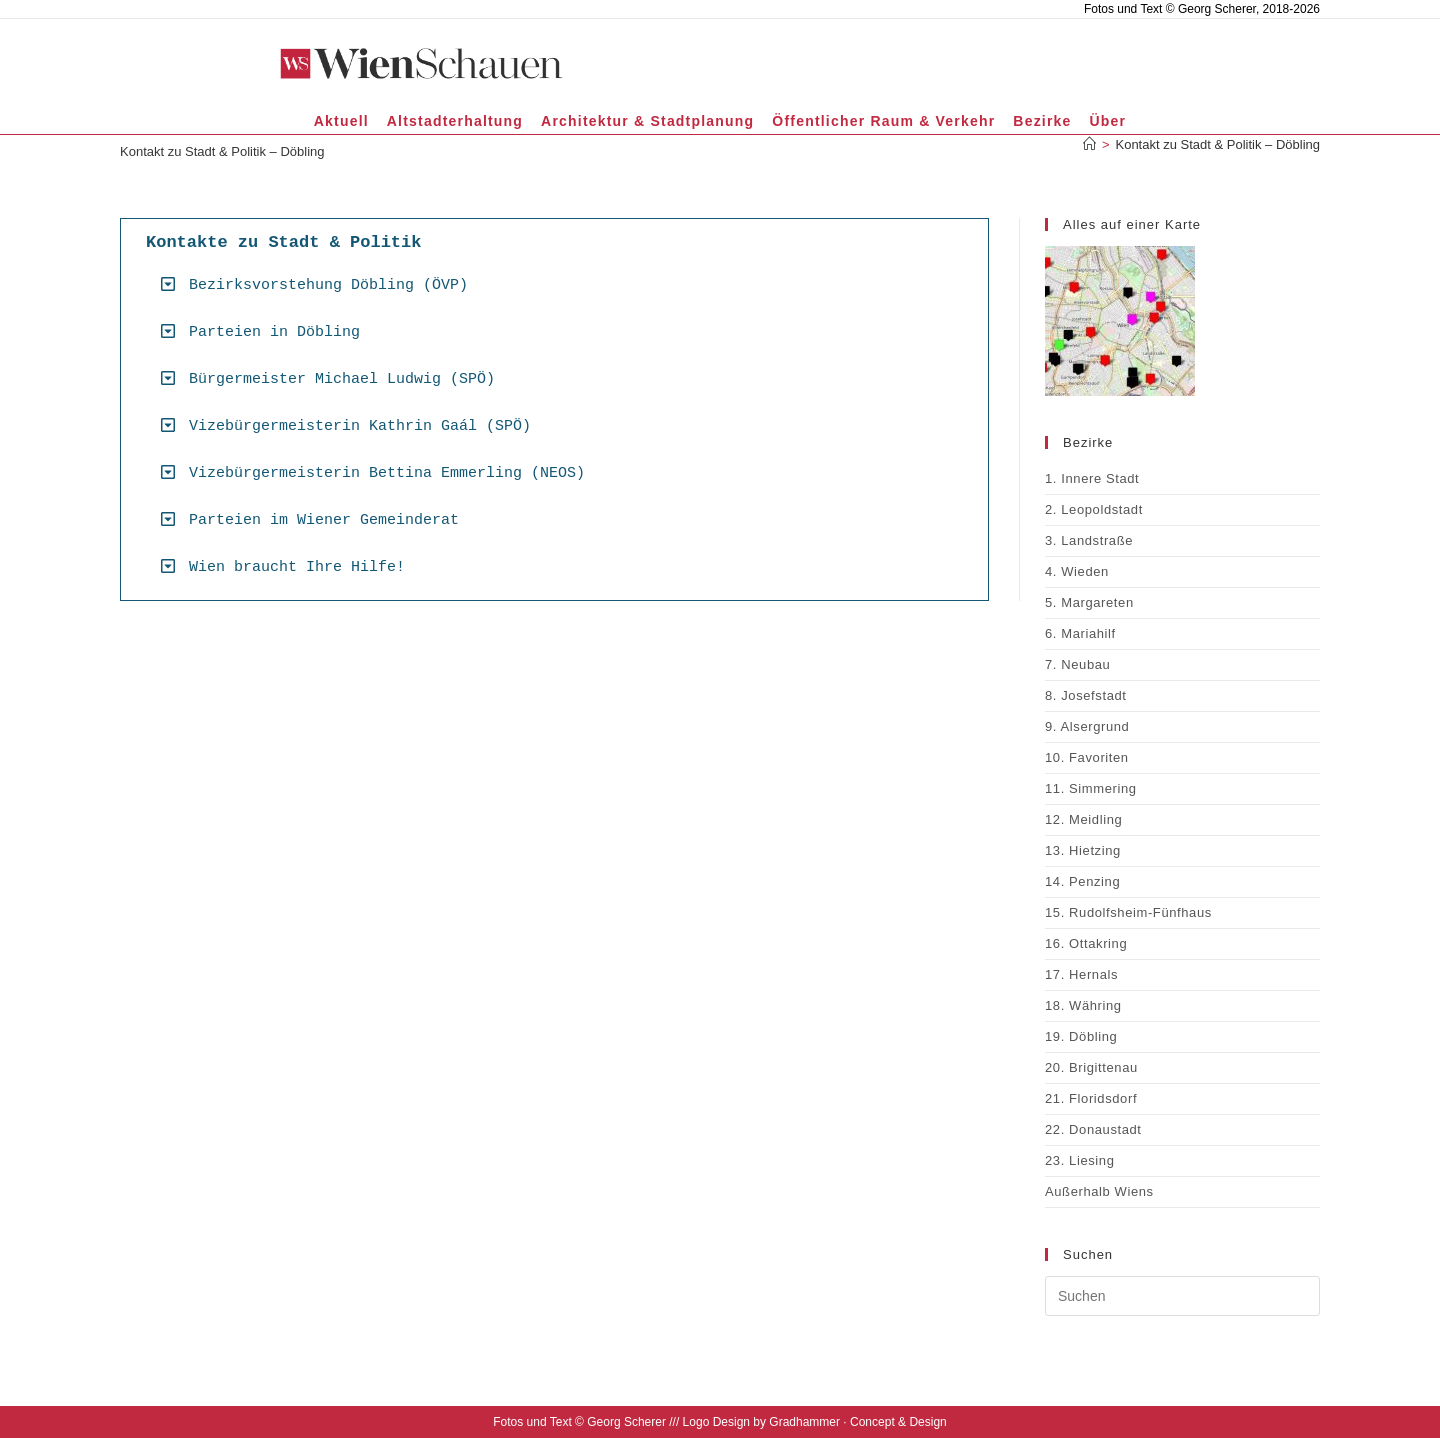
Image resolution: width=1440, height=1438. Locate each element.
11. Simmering (1091, 788)
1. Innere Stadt (1092, 478)
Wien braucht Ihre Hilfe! (297, 567)
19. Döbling (1081, 1036)
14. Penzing (1082, 881)
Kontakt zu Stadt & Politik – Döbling (1217, 144)
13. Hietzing (1083, 850)
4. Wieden (1077, 571)
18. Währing (1083, 1005)
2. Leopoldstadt (1094, 509)
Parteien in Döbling (274, 332)
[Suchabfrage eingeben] (1182, 1296)
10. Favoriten (1087, 757)
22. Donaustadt (1093, 1129)
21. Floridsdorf (1091, 1098)
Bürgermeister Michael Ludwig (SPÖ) (342, 379)
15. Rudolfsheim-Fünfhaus (1128, 912)
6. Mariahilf (1080, 633)
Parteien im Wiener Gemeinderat (324, 520)
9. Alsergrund (1087, 726)
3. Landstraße (1089, 540)
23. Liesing (1079, 1160)
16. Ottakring (1086, 943)
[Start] (1089, 144)
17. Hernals (1081, 974)
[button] (562, 284)
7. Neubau (1077, 664)
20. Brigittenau (1091, 1067)
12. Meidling (1083, 819)
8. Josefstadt (1086, 695)
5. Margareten (1089, 602)
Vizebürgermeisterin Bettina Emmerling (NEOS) (387, 473)
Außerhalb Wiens (1099, 1191)
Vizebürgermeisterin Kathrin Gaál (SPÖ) (360, 426)
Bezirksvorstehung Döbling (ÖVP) (328, 285)
